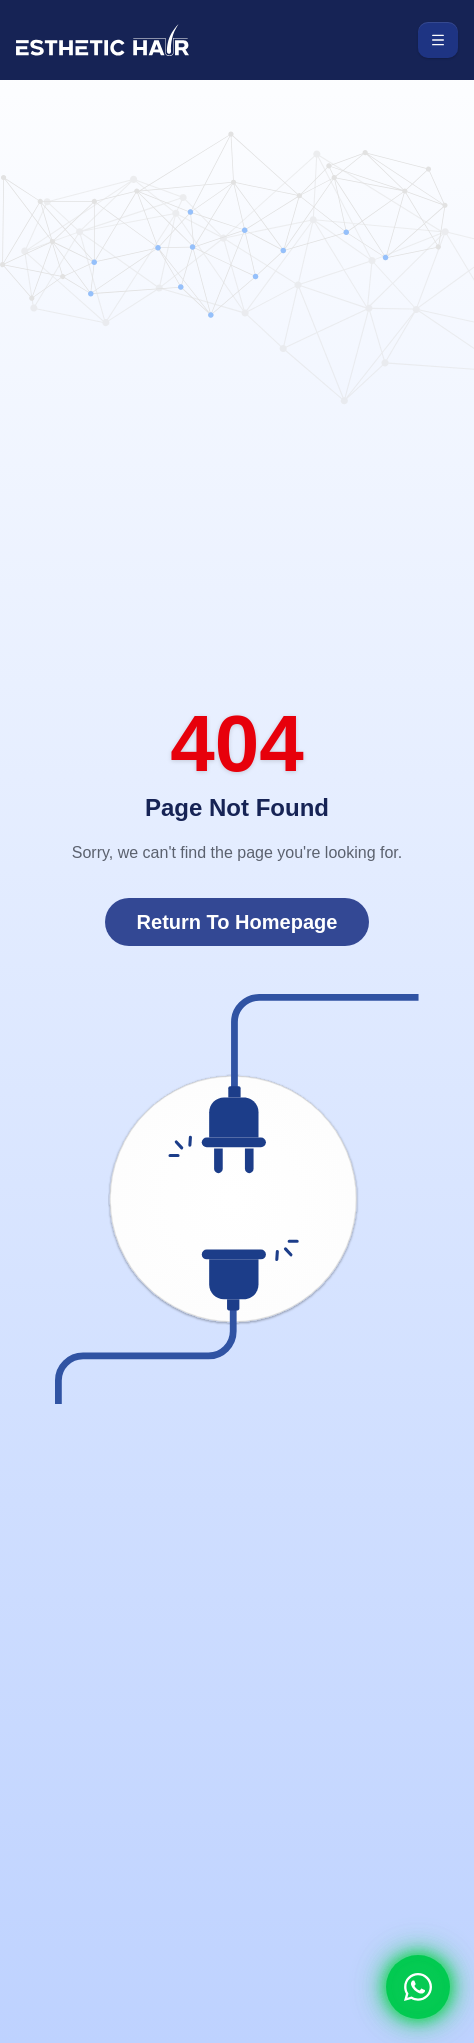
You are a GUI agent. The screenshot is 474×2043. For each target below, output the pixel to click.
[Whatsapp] (418, 1987)
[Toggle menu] (438, 40)
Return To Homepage (237, 922)
